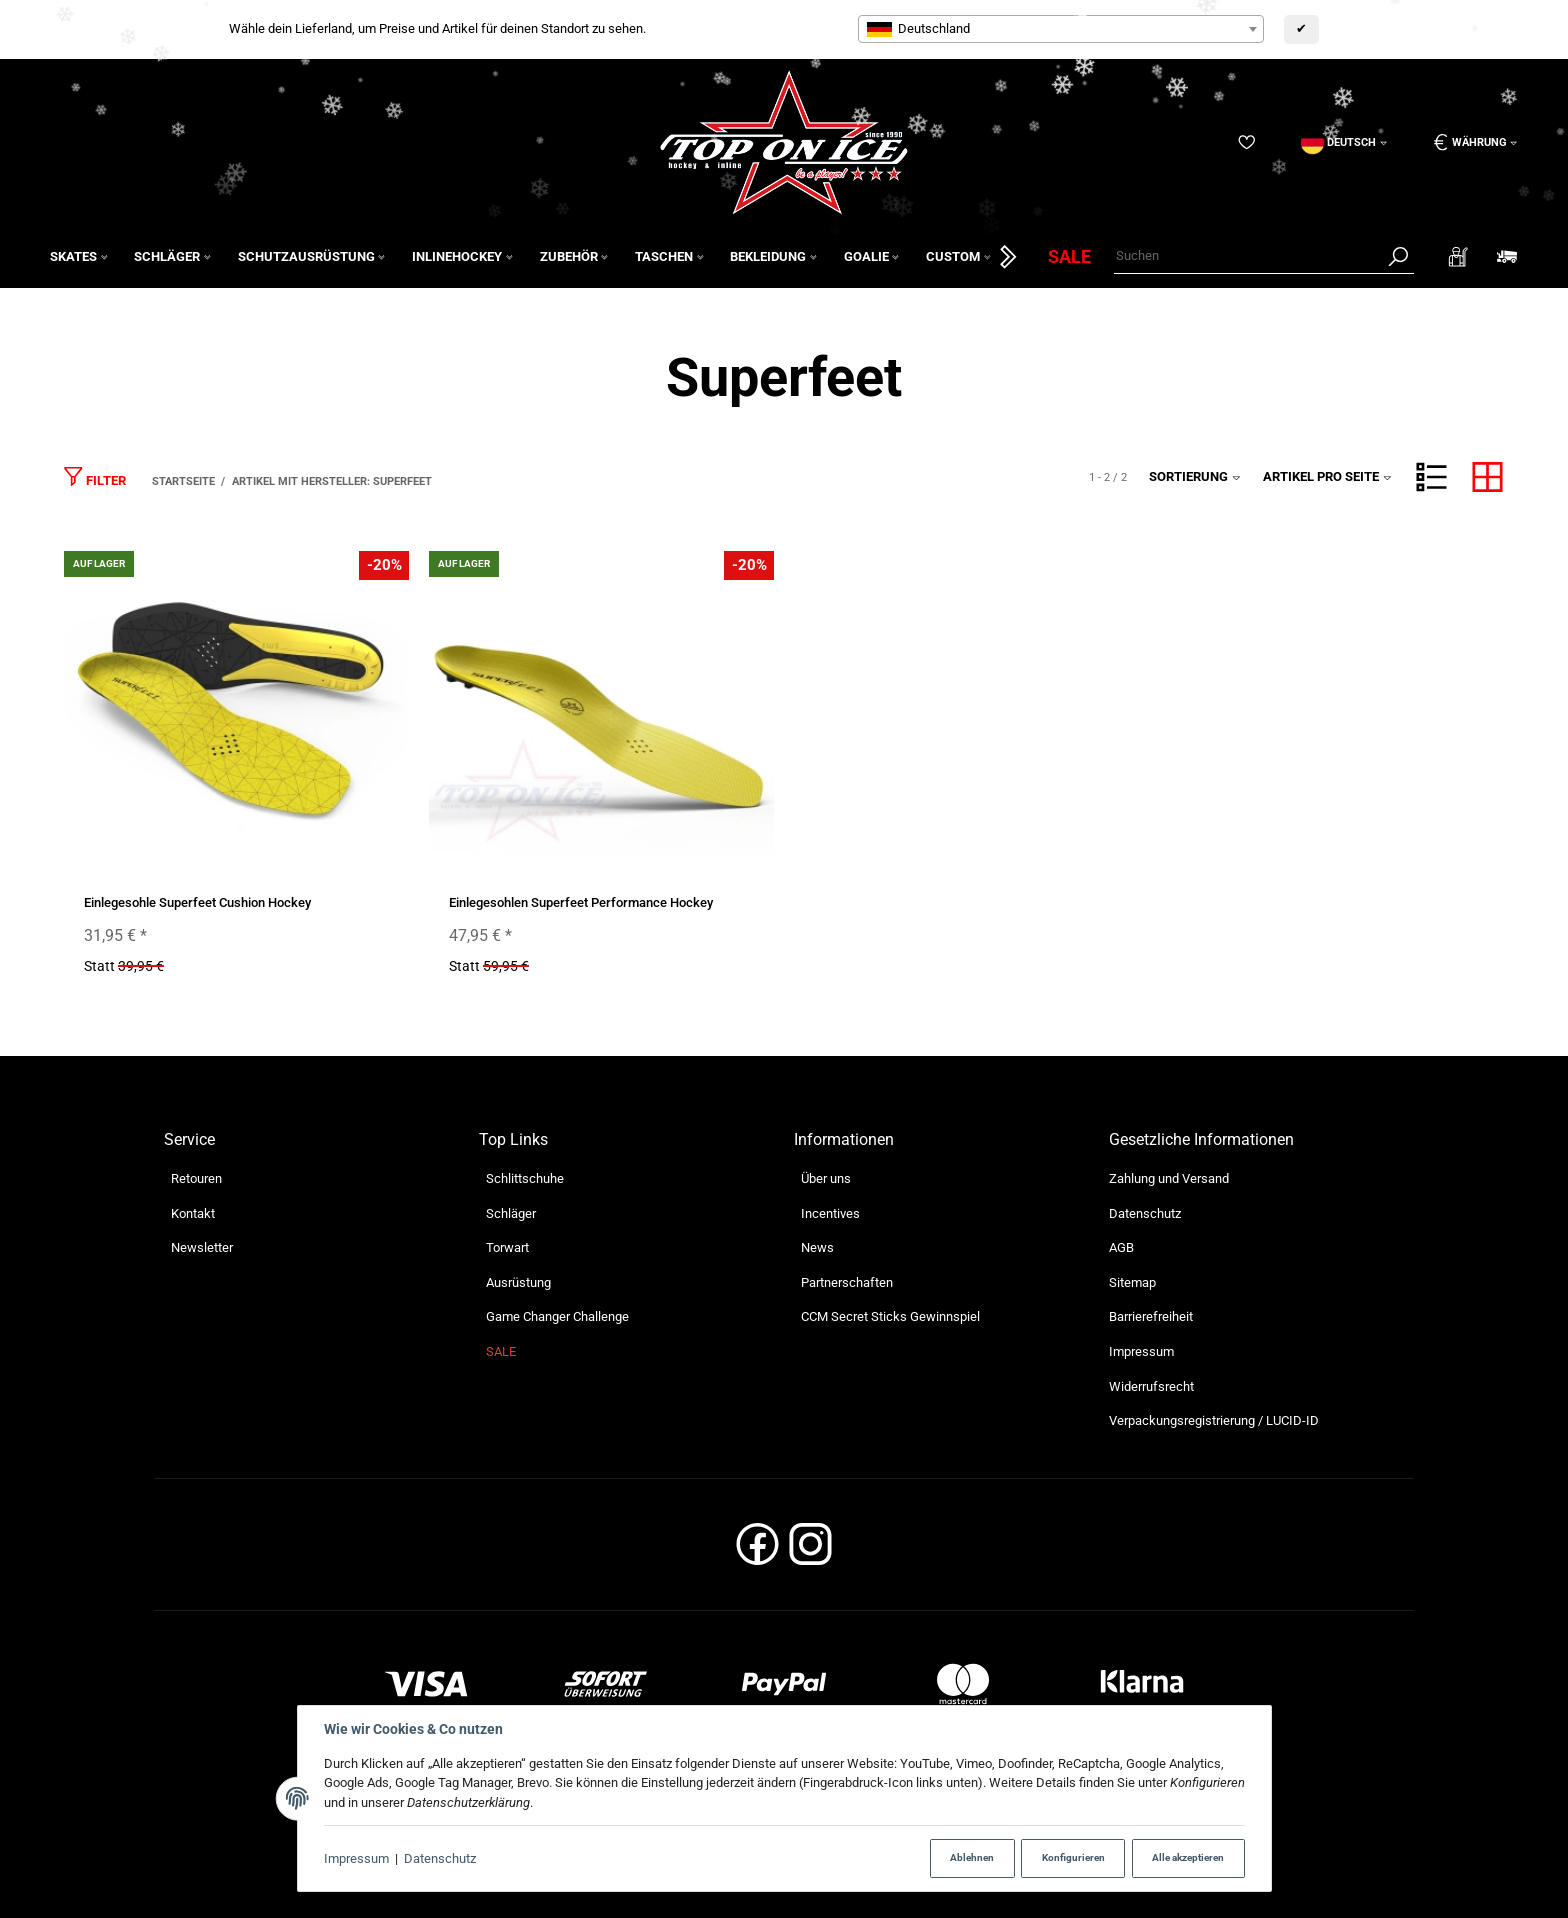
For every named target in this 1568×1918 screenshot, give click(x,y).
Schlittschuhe (525, 1178)
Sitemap (1132, 1282)
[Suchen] (1248, 256)
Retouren (196, 1178)
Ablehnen (972, 1857)
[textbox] (1061, 29)
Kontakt (193, 1213)
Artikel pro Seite (1327, 476)
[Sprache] (1344, 142)
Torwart (507, 1247)
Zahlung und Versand (1169, 1178)
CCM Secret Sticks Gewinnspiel (890, 1316)
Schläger (511, 1213)
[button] (1431, 477)
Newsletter (202, 1247)
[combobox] (1061, 29)
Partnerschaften (847, 1282)
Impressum (356, 1858)
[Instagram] (810, 1550)
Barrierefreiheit (1151, 1316)
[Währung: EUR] (1468, 142)
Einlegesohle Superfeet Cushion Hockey (197, 902)
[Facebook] (757, 1550)
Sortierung (1195, 476)
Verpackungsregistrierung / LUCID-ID (1214, 1420)
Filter (95, 476)
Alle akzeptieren (1188, 1857)
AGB (1121, 1247)
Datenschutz (440, 1858)
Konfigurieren (1073, 1857)
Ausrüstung (518, 1282)
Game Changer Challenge (557, 1316)
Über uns (826, 1178)
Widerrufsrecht (1151, 1386)
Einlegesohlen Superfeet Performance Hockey (581, 902)
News (817, 1247)
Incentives (830, 1213)
